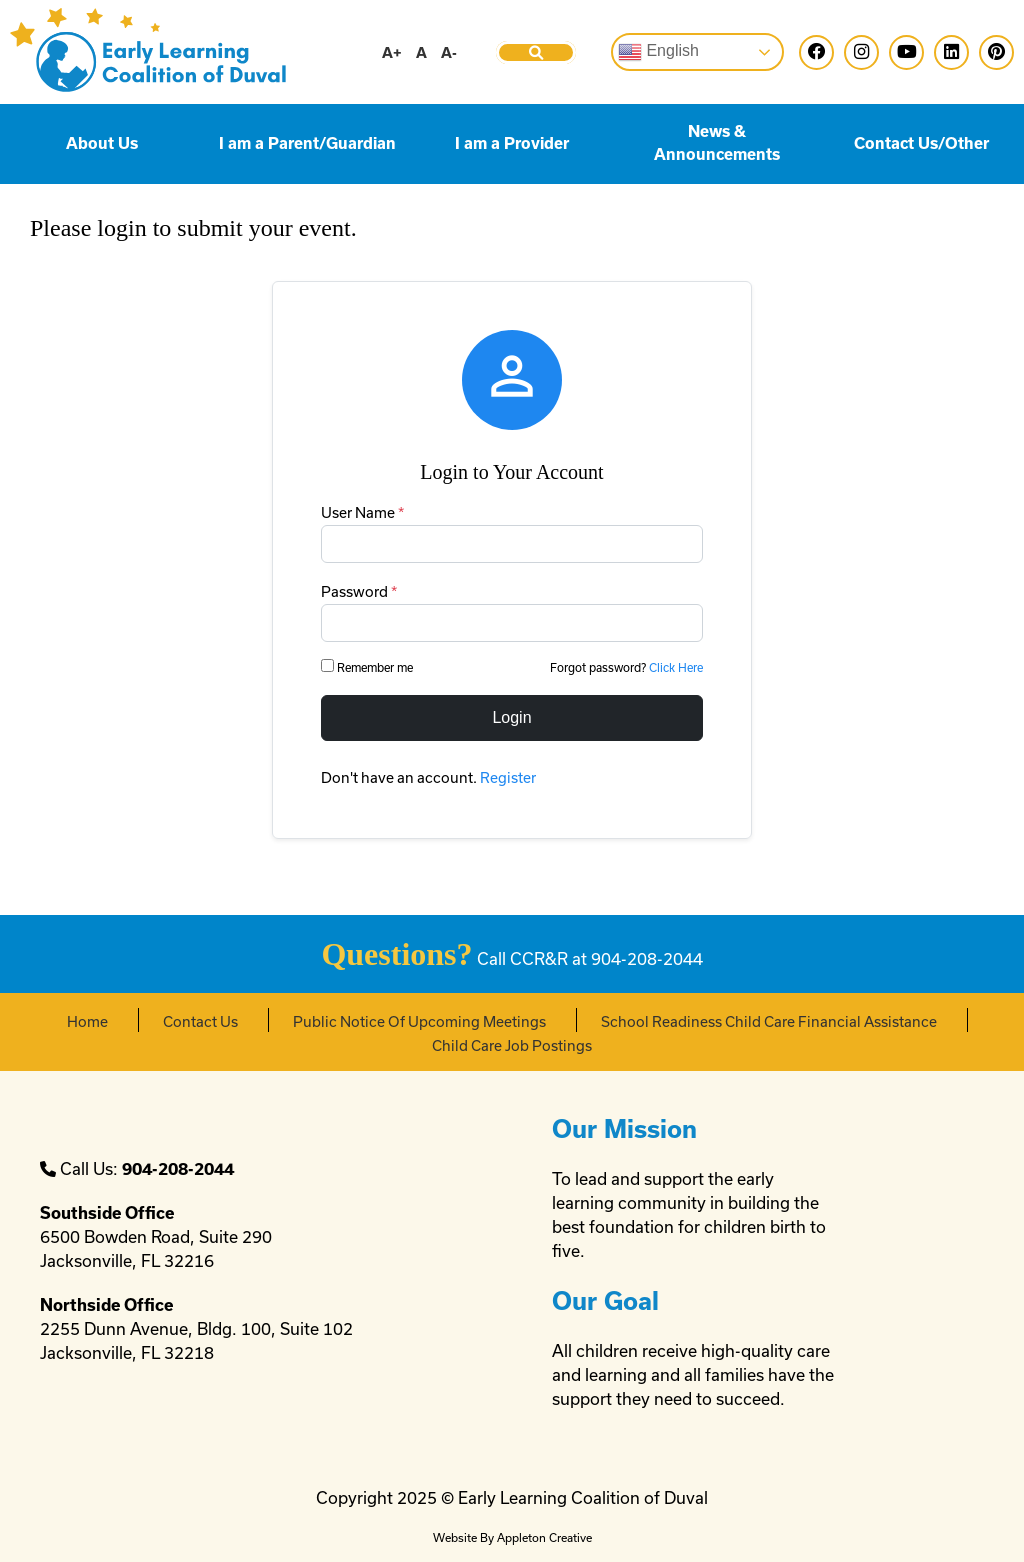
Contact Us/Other (921, 143)
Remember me (368, 666)
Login (511, 717)
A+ (392, 53)
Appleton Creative (544, 1537)
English (658, 52)
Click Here (676, 667)
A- (449, 53)
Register (508, 777)
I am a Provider (512, 143)
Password (359, 591)
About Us (102, 143)
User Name (362, 512)
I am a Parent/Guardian (307, 143)
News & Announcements (717, 143)
